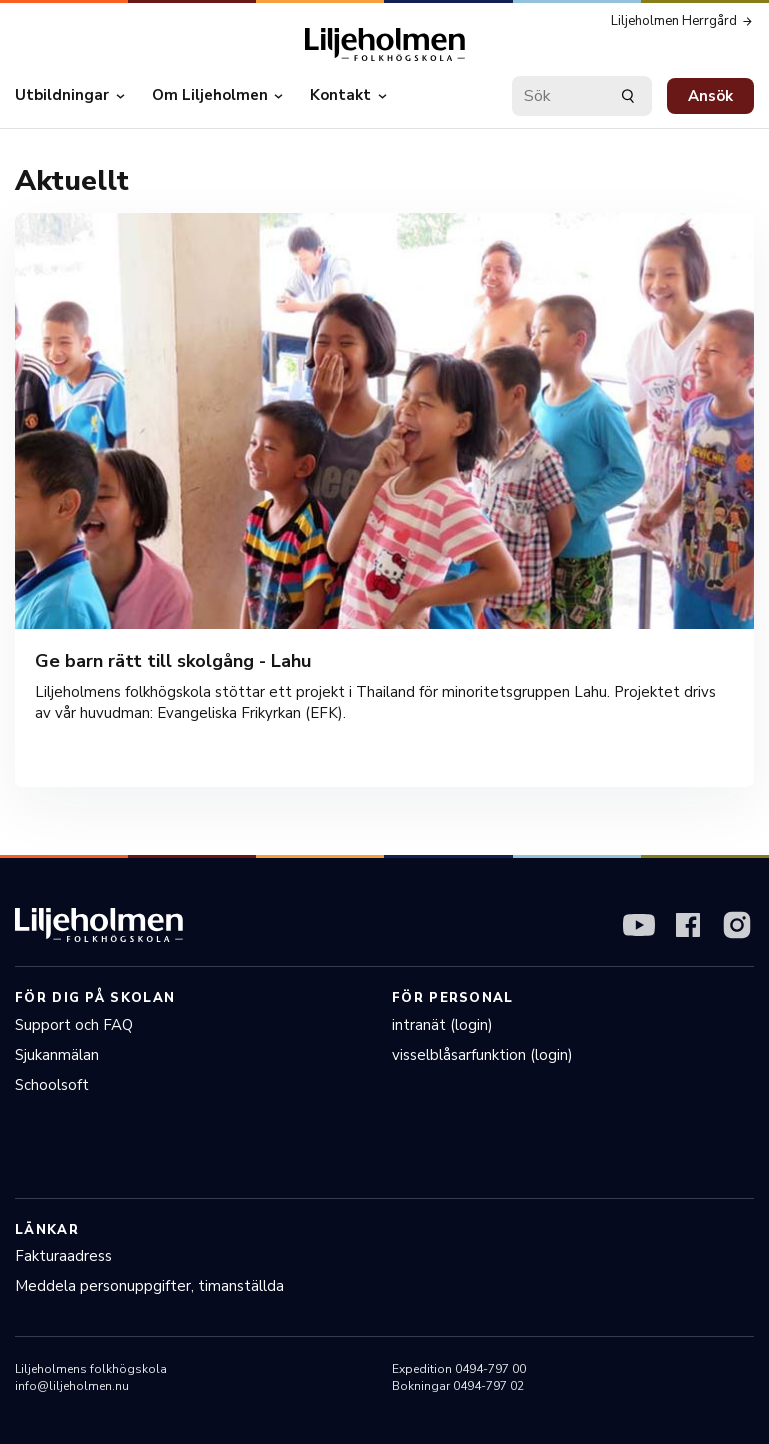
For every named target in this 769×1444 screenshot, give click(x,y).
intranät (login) (442, 1025)
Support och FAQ (74, 1025)
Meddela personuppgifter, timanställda (149, 1286)
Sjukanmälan (57, 1055)
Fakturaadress (63, 1256)
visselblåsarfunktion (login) (482, 1055)
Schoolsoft (52, 1085)
